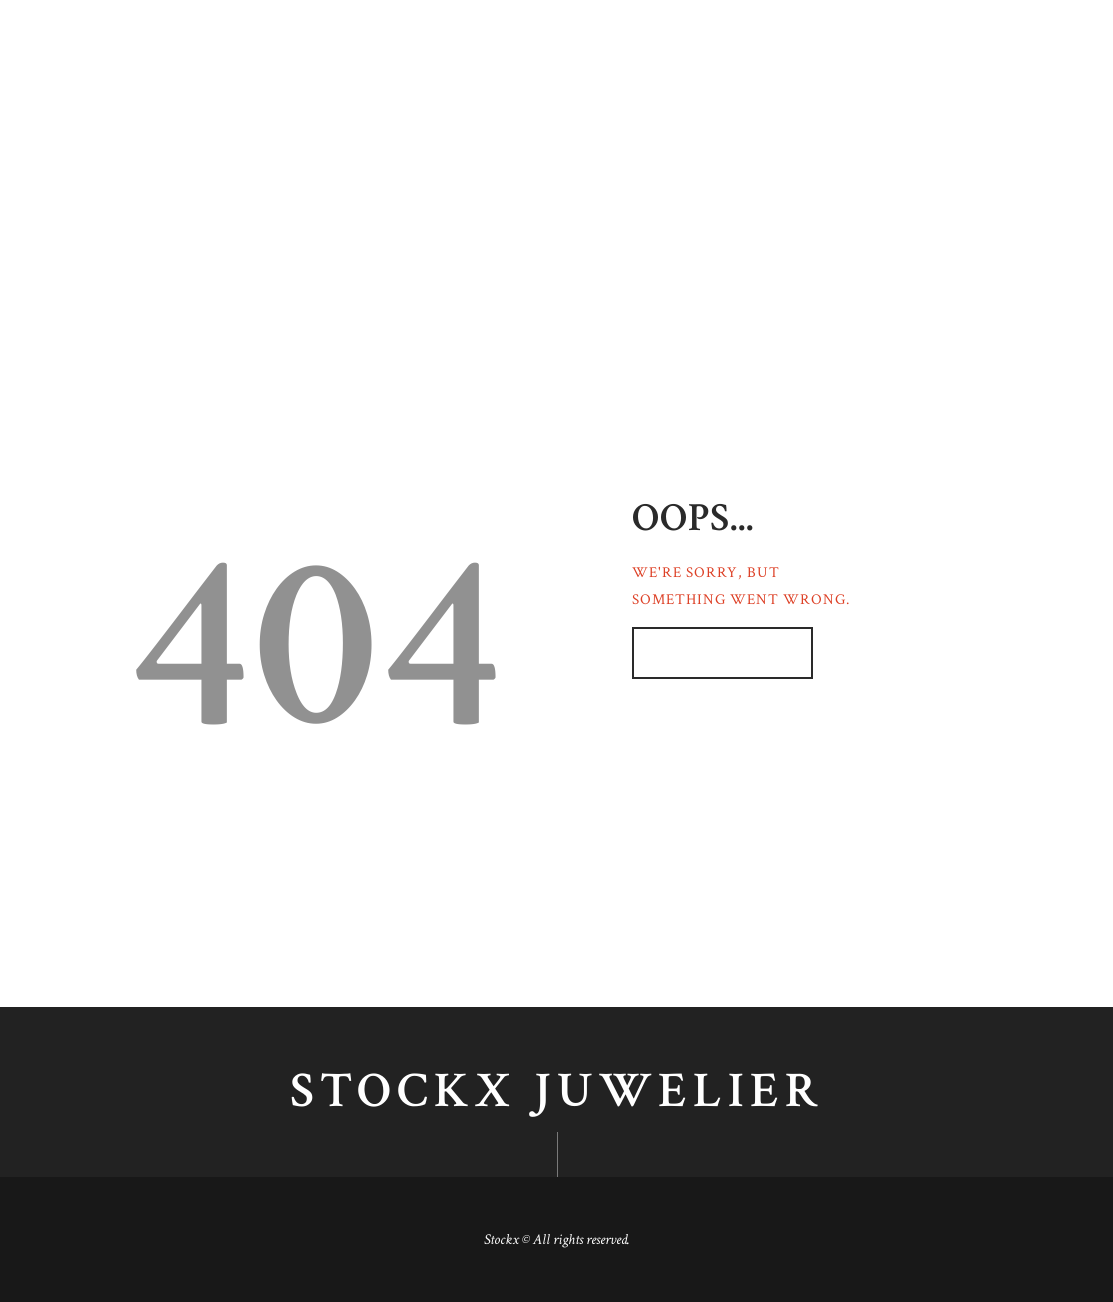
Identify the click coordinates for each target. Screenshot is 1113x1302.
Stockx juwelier (557, 1092)
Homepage (711, 653)
